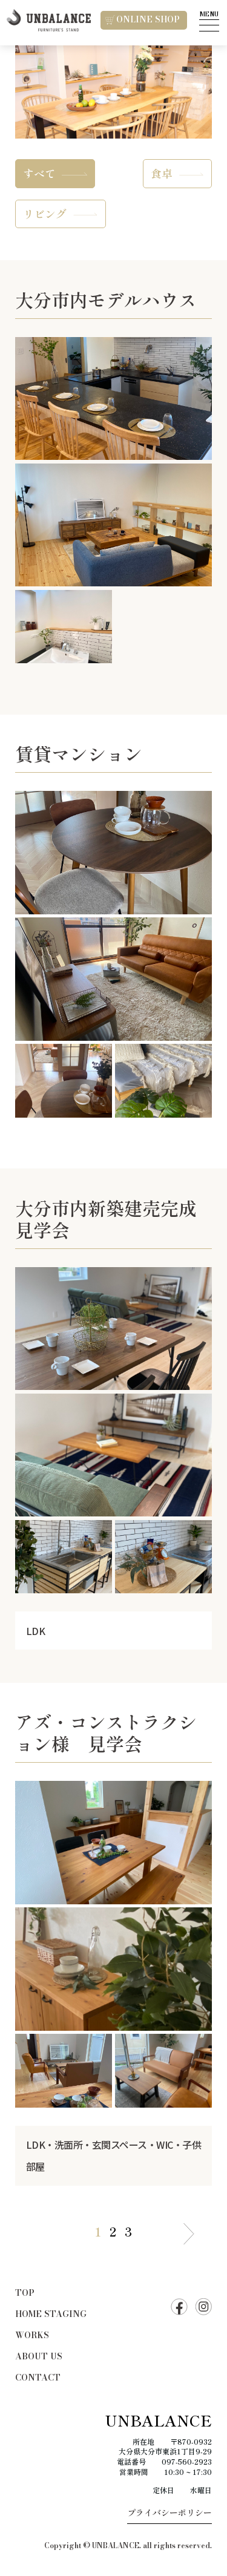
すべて (39, 173)
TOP (25, 2292)
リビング (45, 213)
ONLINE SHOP (142, 19)
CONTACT (38, 2377)
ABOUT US (38, 2356)
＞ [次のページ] (188, 2236)
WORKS (32, 2335)
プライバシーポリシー (169, 2512)
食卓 (162, 173)
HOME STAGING (51, 2314)
